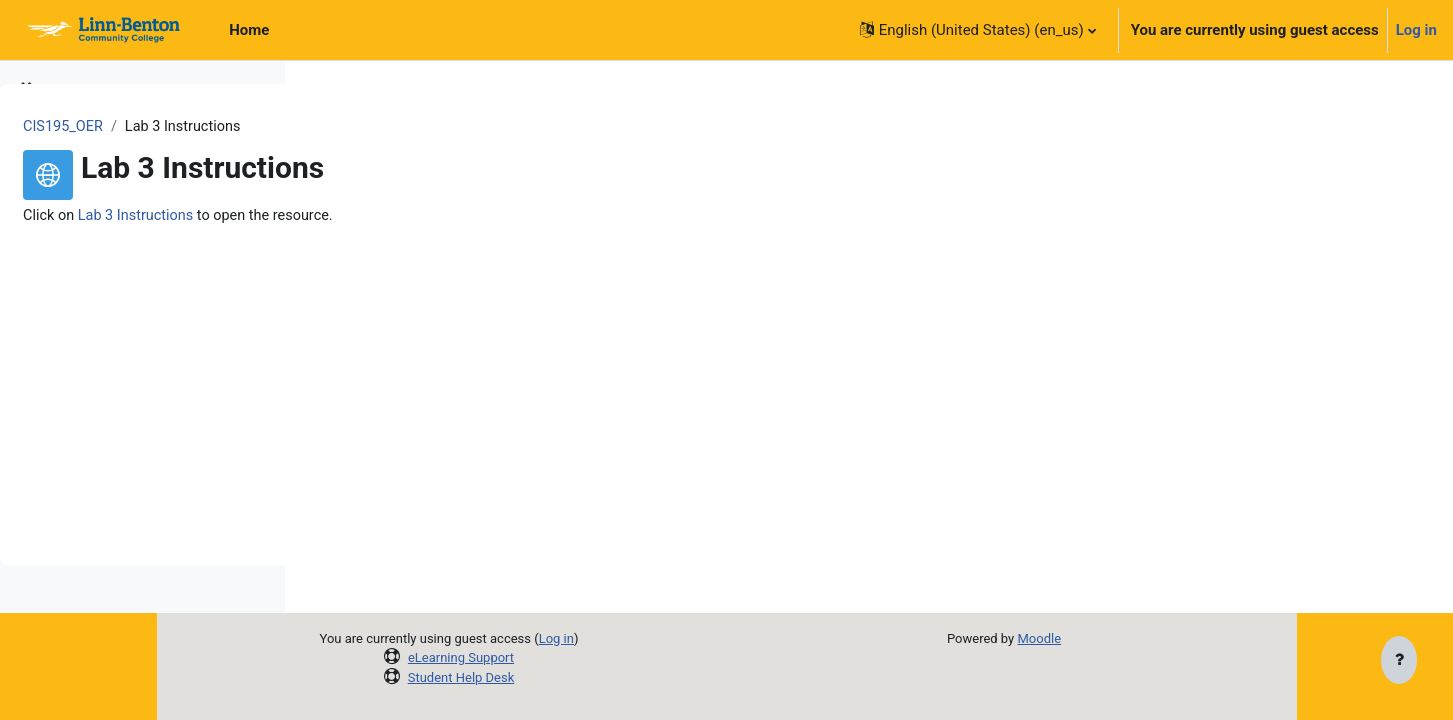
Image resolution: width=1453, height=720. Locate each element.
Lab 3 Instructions (441, 217)
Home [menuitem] (249, 30)
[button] (978, 30)
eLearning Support (596, 657)
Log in (1416, 30)
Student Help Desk (596, 677)
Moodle (1157, 638)
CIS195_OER (365, 127)
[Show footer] (1399, 662)
